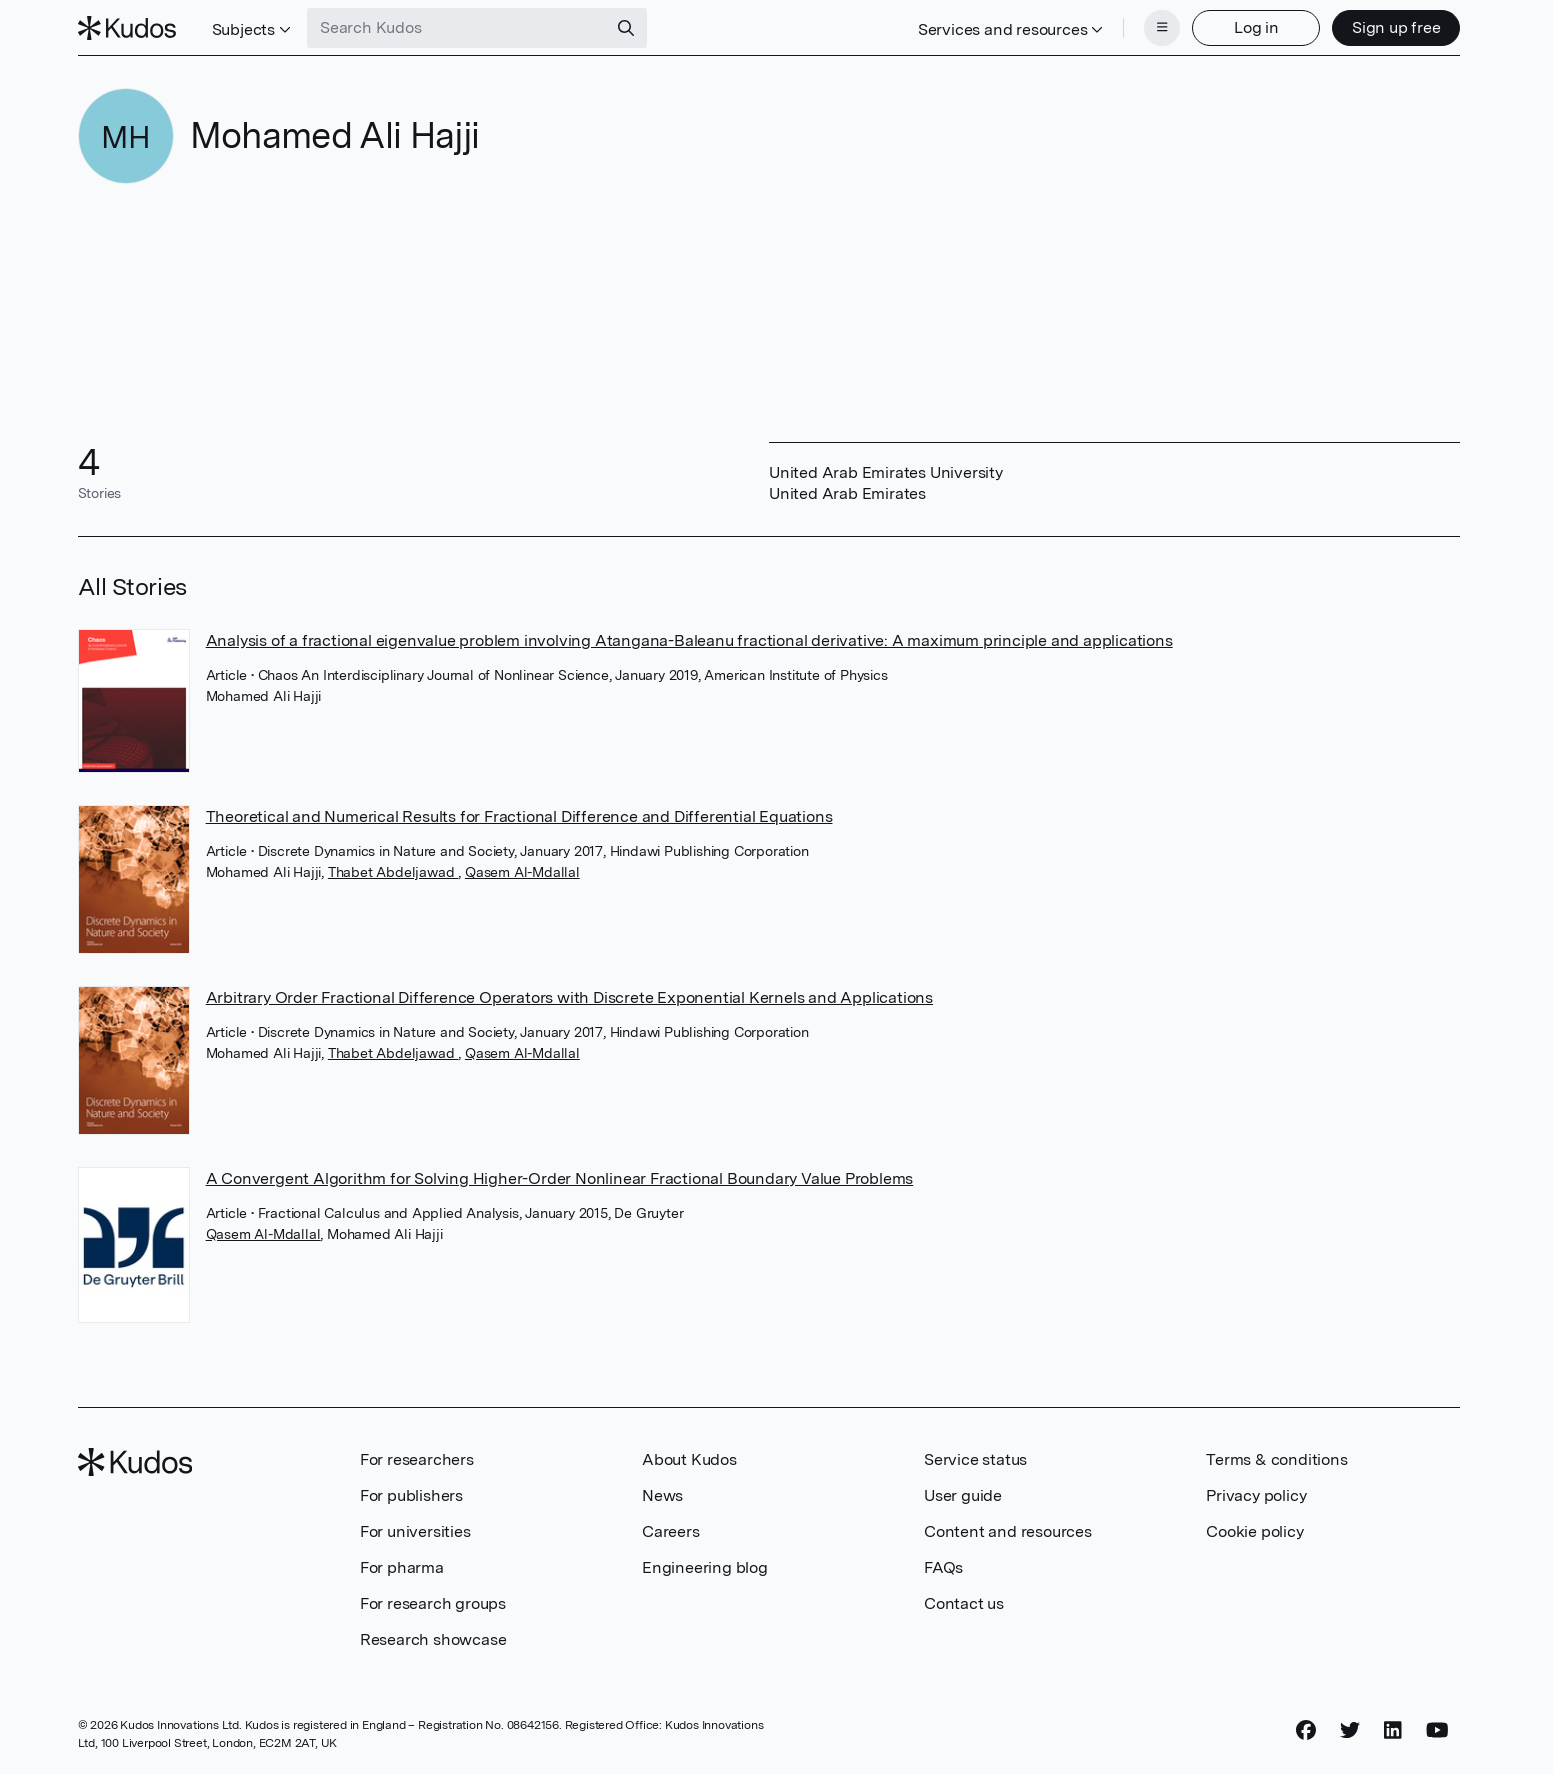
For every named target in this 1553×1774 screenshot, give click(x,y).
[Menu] (1162, 28)
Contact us (964, 1603)
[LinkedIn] (1393, 1731)
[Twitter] (1350, 1731)
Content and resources (1008, 1531)
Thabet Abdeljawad (393, 872)
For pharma (402, 1567)
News (662, 1495)
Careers (671, 1531)
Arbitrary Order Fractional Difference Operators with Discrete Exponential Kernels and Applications (569, 997)
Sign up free (1396, 27)
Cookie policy (1254, 1531)
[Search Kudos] (457, 28)
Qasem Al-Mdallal (522, 872)
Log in (1256, 27)
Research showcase (433, 1639)
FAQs (943, 1567)
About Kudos (689, 1459)
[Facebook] (1306, 1731)
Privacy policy (1256, 1495)
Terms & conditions (1276, 1459)
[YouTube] (1437, 1731)
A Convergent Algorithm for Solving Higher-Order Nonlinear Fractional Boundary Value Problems (560, 1178)
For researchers (417, 1459)
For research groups (433, 1603)
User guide (963, 1495)
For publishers (411, 1495)
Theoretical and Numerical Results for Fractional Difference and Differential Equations (519, 816)
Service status (975, 1459)
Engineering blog (705, 1567)
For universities (415, 1531)
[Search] (626, 28)
